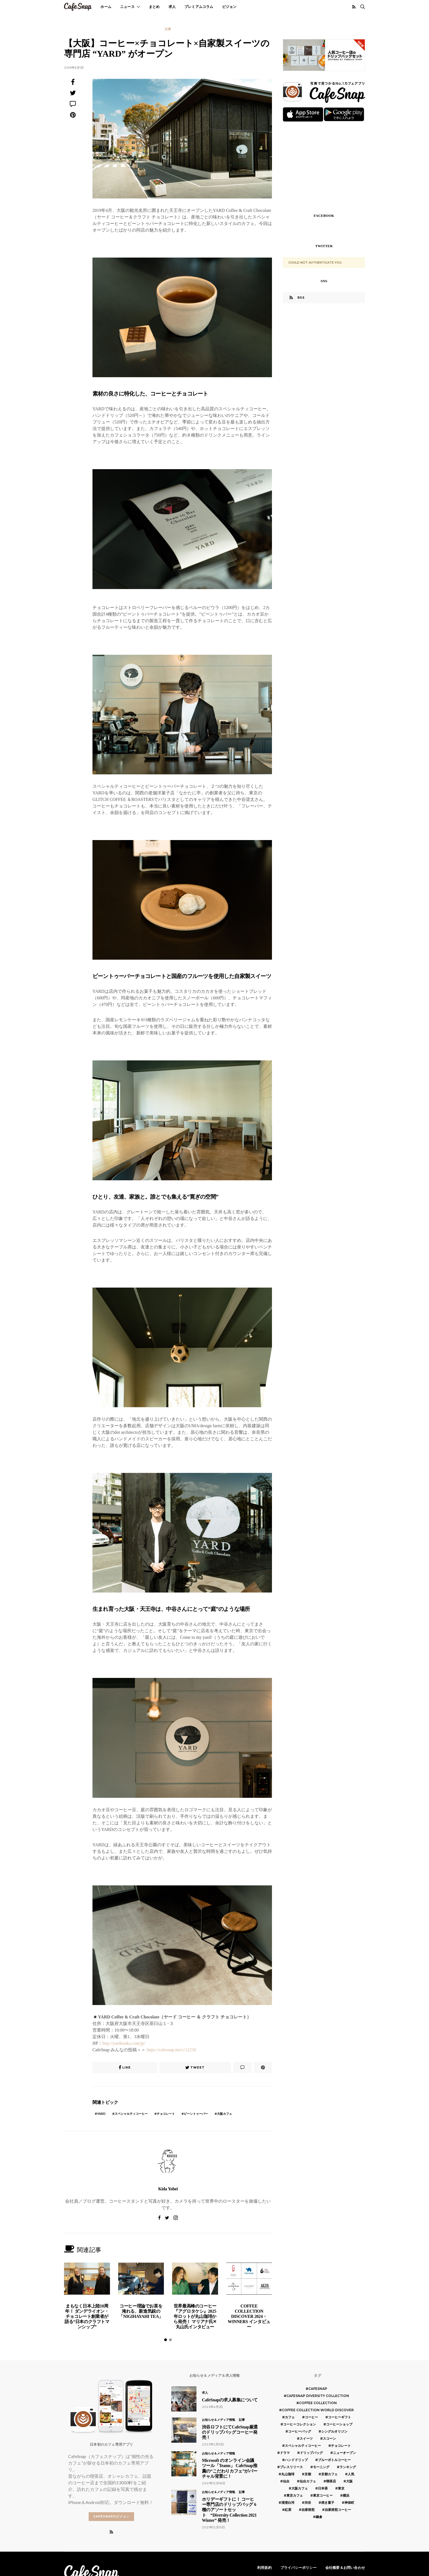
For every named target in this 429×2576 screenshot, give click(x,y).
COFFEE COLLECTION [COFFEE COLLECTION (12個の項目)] (318, 2403)
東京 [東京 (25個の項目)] (341, 2488)
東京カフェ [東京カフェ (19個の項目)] (294, 2495)
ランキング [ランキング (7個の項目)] (348, 2467)
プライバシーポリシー (298, 2567)
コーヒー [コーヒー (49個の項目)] (311, 2417)
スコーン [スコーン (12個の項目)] (329, 2438)
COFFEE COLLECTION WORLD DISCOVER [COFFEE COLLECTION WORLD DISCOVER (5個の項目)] (318, 2410)
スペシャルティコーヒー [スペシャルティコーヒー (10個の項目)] (303, 2446)
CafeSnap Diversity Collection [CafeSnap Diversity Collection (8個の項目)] (317, 2396)
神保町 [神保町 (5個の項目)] (349, 2502)
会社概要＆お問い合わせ (345, 2567)
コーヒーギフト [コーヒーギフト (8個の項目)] (339, 2417)
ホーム (105, 6)
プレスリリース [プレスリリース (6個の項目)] (291, 2467)
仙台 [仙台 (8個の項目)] (286, 2481)
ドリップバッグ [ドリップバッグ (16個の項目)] (311, 2453)
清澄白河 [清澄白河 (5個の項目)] (287, 2502)
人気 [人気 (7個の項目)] (351, 2474)
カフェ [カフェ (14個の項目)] (290, 2417)
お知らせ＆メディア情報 (218, 2420)
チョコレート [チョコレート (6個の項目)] (341, 2446)
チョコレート (166, 2114)
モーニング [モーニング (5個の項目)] (321, 2467)
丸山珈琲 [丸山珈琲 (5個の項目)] (287, 2474)
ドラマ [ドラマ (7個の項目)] (285, 2453)
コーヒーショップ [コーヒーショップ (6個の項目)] (339, 2424)
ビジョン (229, 6)
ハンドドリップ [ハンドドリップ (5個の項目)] (296, 2460)
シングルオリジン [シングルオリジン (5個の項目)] (334, 2431)
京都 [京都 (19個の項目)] (308, 2474)
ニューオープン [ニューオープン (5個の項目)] (344, 2453)
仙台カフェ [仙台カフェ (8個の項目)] (308, 2481)
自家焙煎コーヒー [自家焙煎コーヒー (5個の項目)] (338, 2510)
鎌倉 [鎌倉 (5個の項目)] (319, 2517)
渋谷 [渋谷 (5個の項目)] (308, 2502)
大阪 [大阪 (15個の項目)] (349, 2481)
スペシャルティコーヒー (131, 2114)
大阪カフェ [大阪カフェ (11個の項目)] (299, 2488)
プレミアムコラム (198, 6)
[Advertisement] (324, 166)
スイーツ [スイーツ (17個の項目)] (306, 2438)
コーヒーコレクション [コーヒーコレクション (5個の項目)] (299, 2424)
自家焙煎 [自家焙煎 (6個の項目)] (308, 2510)
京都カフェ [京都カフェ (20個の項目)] (329, 2474)
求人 (172, 6)
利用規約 (264, 2567)
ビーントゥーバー (196, 2114)
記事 (168, 29)
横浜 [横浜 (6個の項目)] (346, 2495)
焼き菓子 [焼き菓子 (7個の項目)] (327, 2502)
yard (101, 2114)
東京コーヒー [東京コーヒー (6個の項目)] (323, 2495)
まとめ (154, 6)
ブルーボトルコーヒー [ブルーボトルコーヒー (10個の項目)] (334, 2460)
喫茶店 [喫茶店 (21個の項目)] (331, 2481)
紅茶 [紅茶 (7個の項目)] (288, 2510)
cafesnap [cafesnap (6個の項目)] (317, 2389)
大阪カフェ (224, 2114)
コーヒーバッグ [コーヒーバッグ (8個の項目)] (299, 2431)
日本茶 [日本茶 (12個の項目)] (323, 2488)
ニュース (127, 6)
